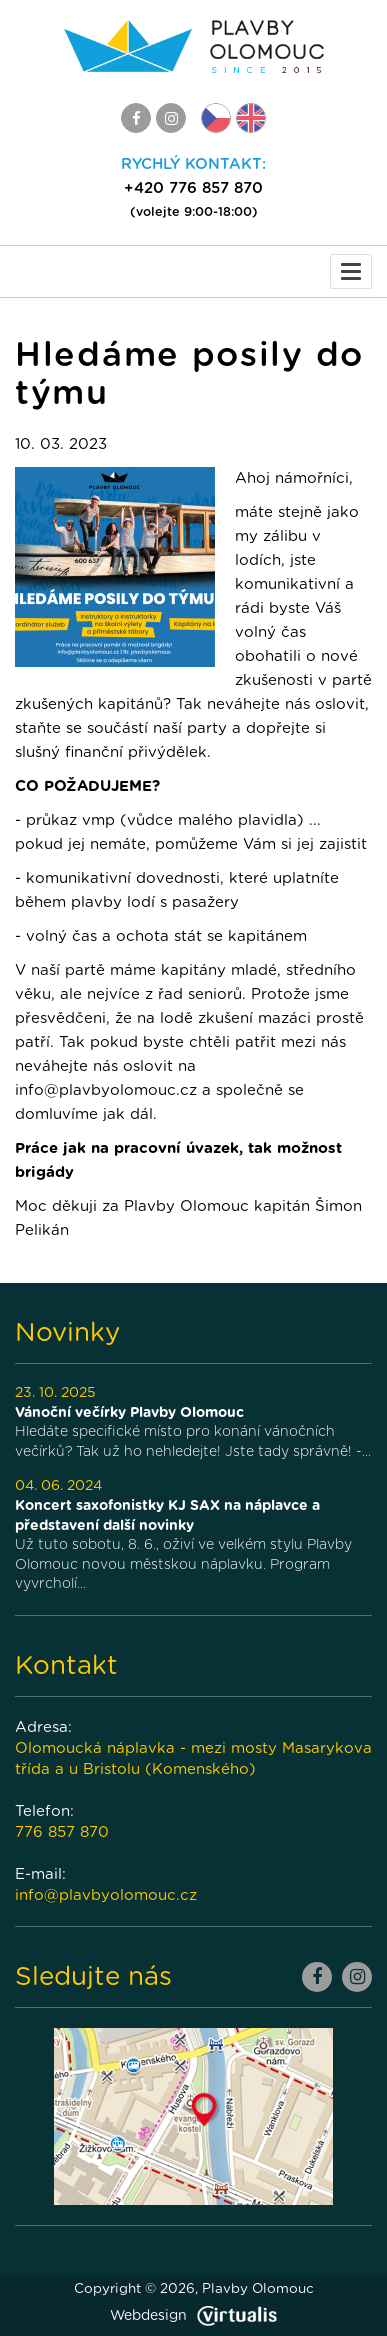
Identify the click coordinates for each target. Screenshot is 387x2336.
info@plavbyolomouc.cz (106, 1895)
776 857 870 (62, 1832)
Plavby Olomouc (258, 2289)
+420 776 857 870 (193, 188)
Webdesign (193, 2316)
